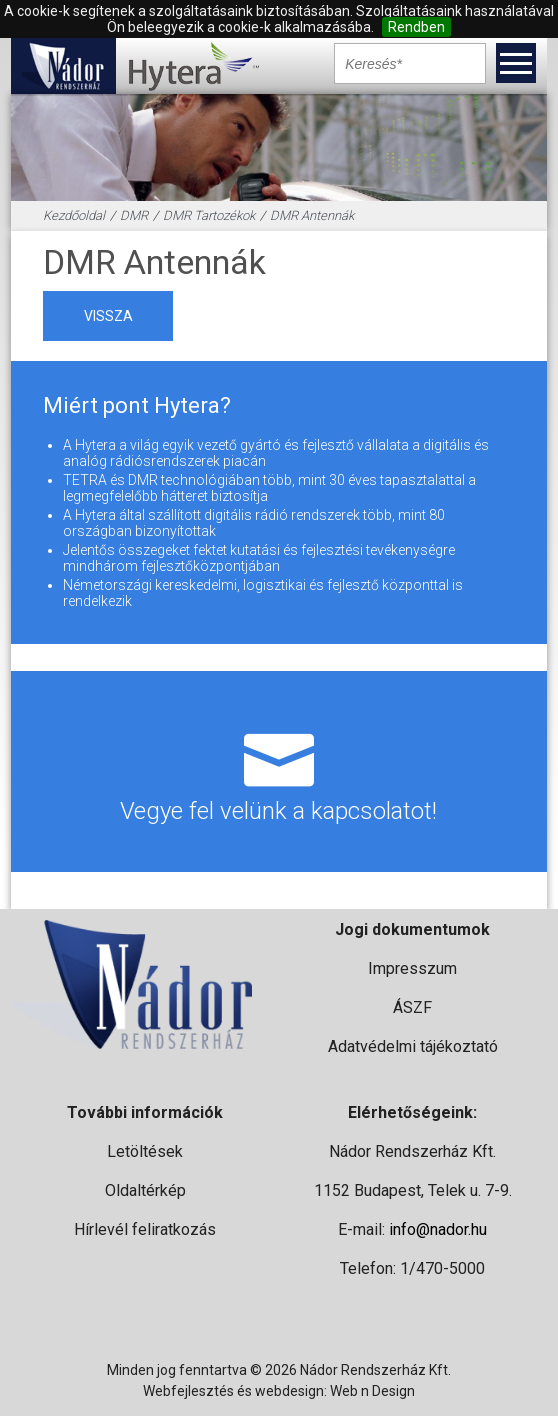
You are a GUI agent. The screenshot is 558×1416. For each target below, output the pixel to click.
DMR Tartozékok (209, 215)
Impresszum (412, 968)
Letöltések (145, 1151)
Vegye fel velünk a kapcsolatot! (278, 771)
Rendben (416, 27)
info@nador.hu (438, 1229)
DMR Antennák (312, 215)
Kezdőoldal (74, 215)
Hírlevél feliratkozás (145, 1229)
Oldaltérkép (145, 1190)
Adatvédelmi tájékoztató (413, 1046)
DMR (134, 215)
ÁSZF (412, 1007)
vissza (108, 316)
